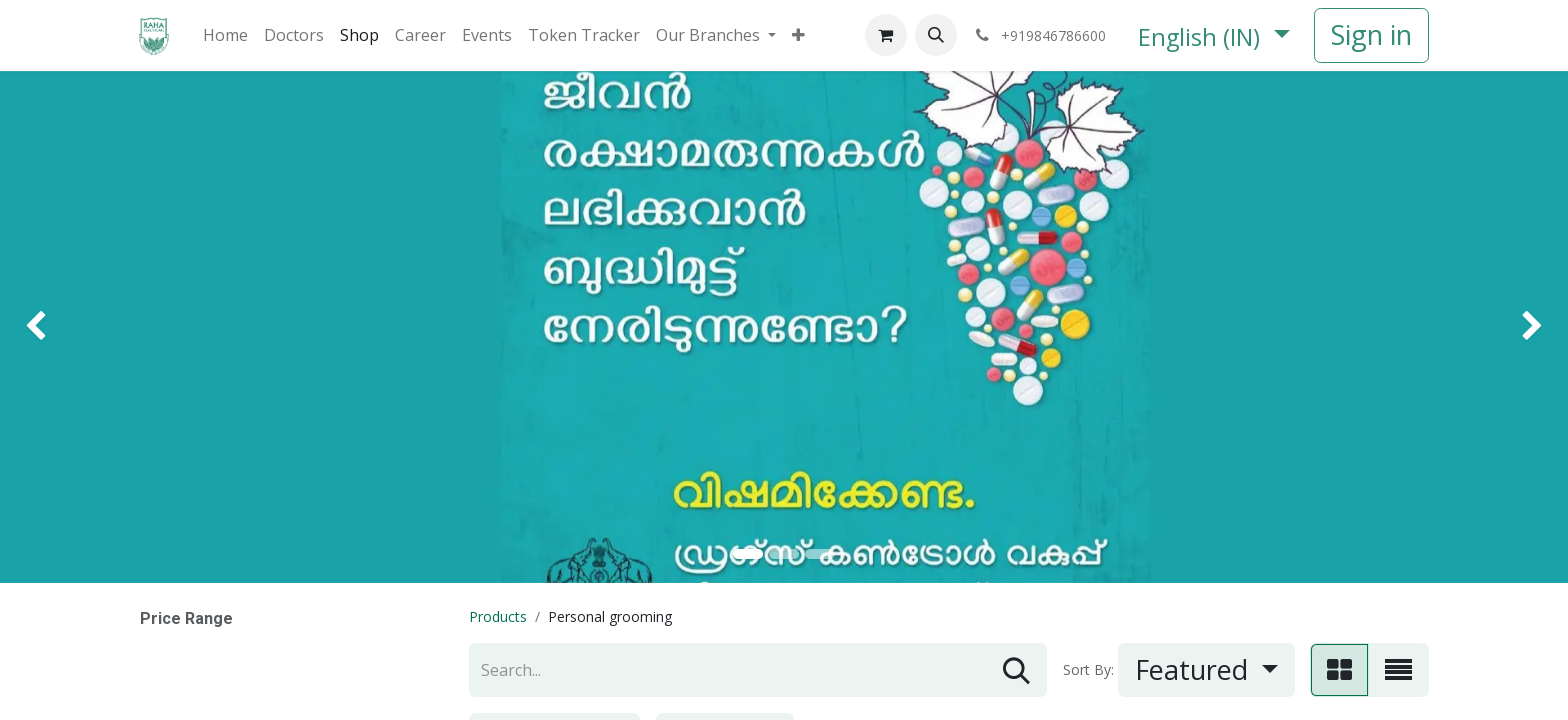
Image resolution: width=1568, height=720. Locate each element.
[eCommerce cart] (886, 35)
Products (498, 616)
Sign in (1371, 34)
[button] (936, 35)
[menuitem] (225, 35)
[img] (62, 327)
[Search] (1016, 670)
